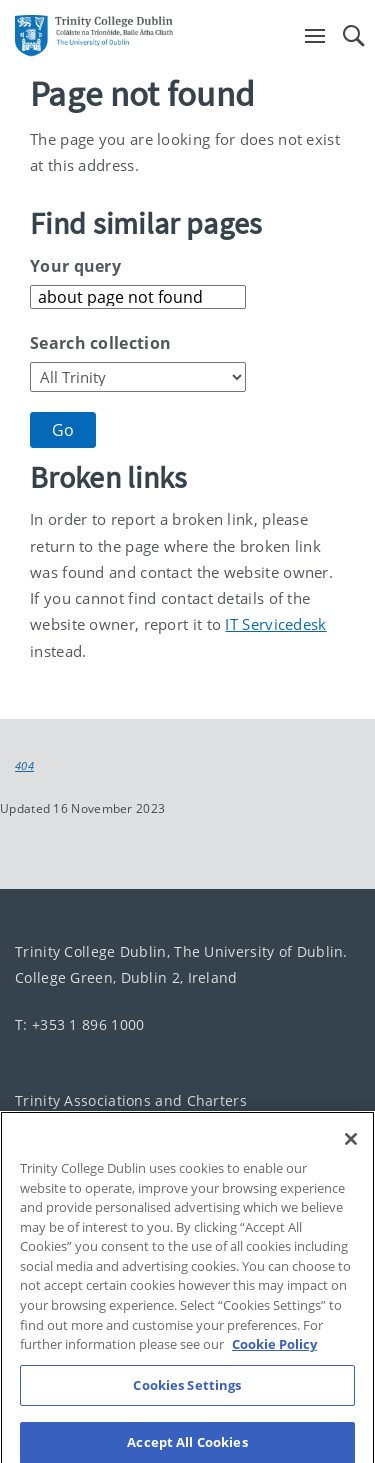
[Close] (351, 1149)
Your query (75, 266)
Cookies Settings (187, 1394)
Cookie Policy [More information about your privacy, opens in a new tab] (274, 1353)
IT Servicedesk (275, 624)
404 (24, 766)
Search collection (100, 343)
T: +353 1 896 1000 (79, 1024)
